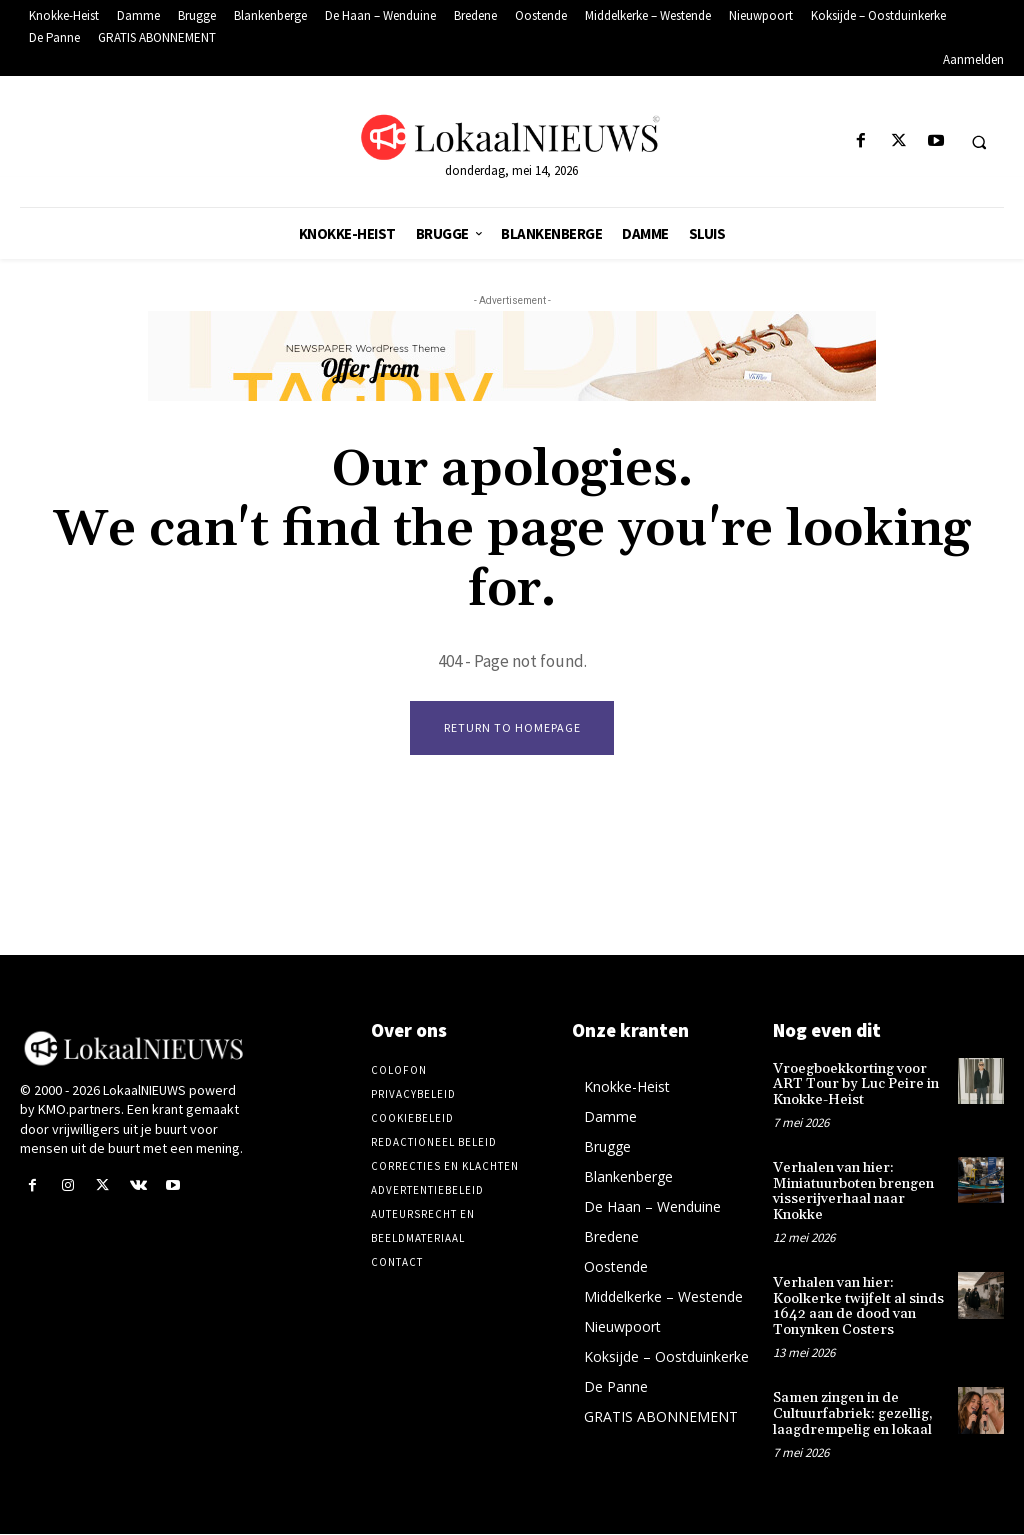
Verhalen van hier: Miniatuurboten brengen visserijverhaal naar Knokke (853, 1192)
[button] (979, 142)
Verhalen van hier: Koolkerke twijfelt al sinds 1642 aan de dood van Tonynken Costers (858, 1307)
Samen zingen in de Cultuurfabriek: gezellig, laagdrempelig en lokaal (853, 1414)
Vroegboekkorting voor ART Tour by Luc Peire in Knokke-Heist (856, 1085)
